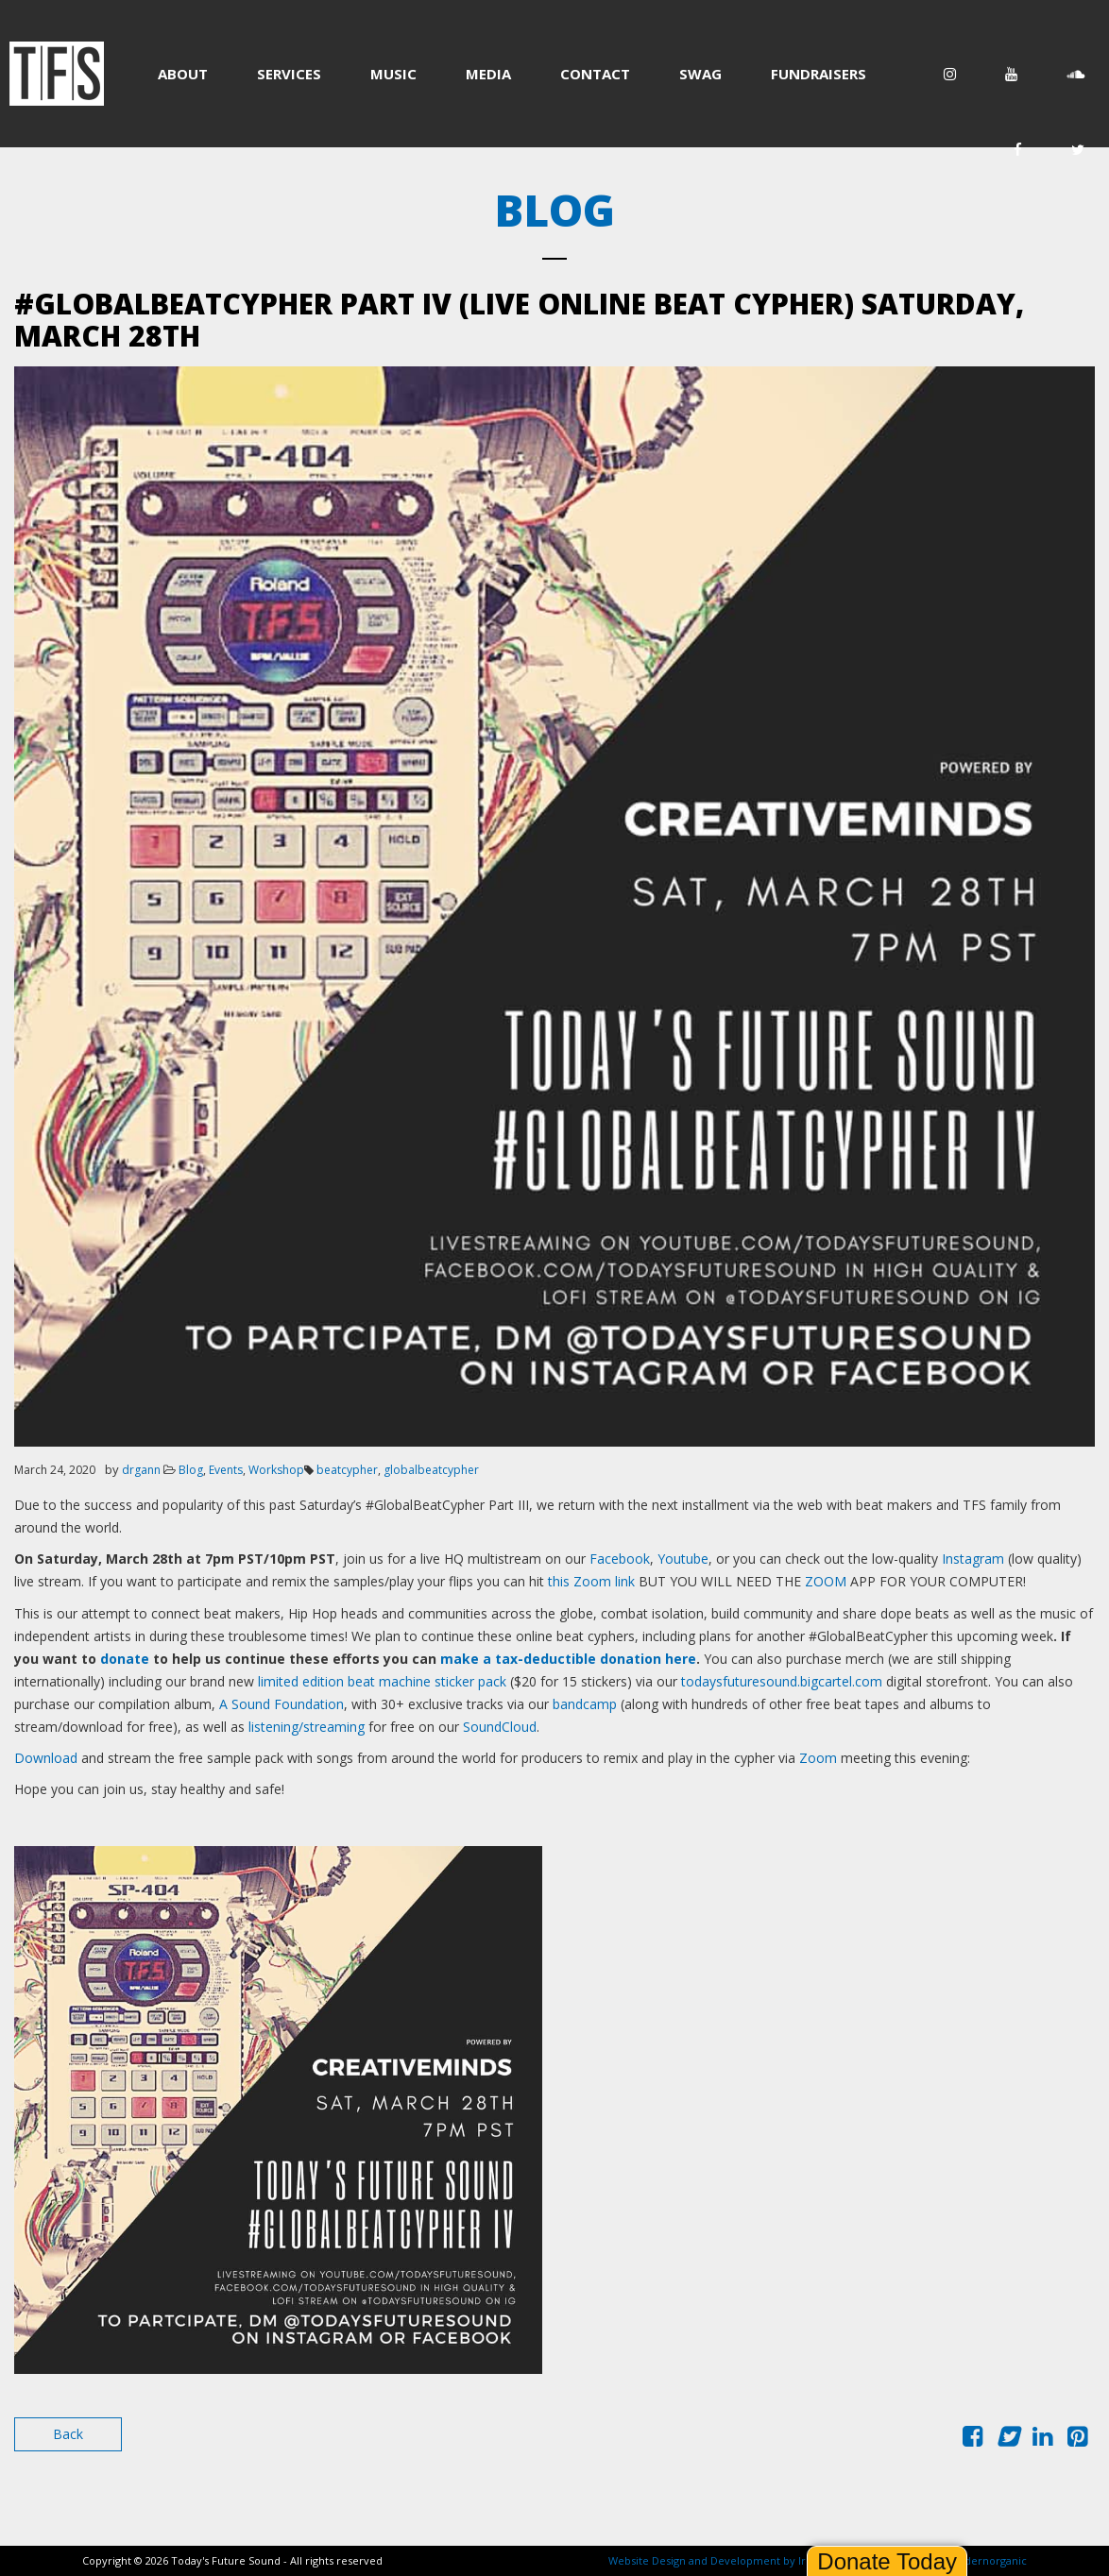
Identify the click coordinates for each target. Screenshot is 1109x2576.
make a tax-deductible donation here (568, 1659)
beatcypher (347, 1470)
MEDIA (488, 73)
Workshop (276, 1470)
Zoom (818, 1758)
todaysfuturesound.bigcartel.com (783, 1681)
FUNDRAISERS (818, 73)
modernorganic (987, 2560)
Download (45, 1758)
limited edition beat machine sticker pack (382, 1681)
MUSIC (393, 73)
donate (124, 1659)
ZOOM (827, 1581)
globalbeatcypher (431, 1470)
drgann (141, 1470)
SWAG (700, 73)
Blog (191, 1470)
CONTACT (595, 73)
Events (226, 1470)
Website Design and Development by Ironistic (723, 2560)
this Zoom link (591, 1581)
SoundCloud (500, 1727)
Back (68, 2434)
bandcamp (585, 1704)
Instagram (973, 1559)
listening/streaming (306, 1727)
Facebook (619, 1559)
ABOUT (183, 73)
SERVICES (289, 73)
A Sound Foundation (281, 1704)
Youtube (682, 1559)
